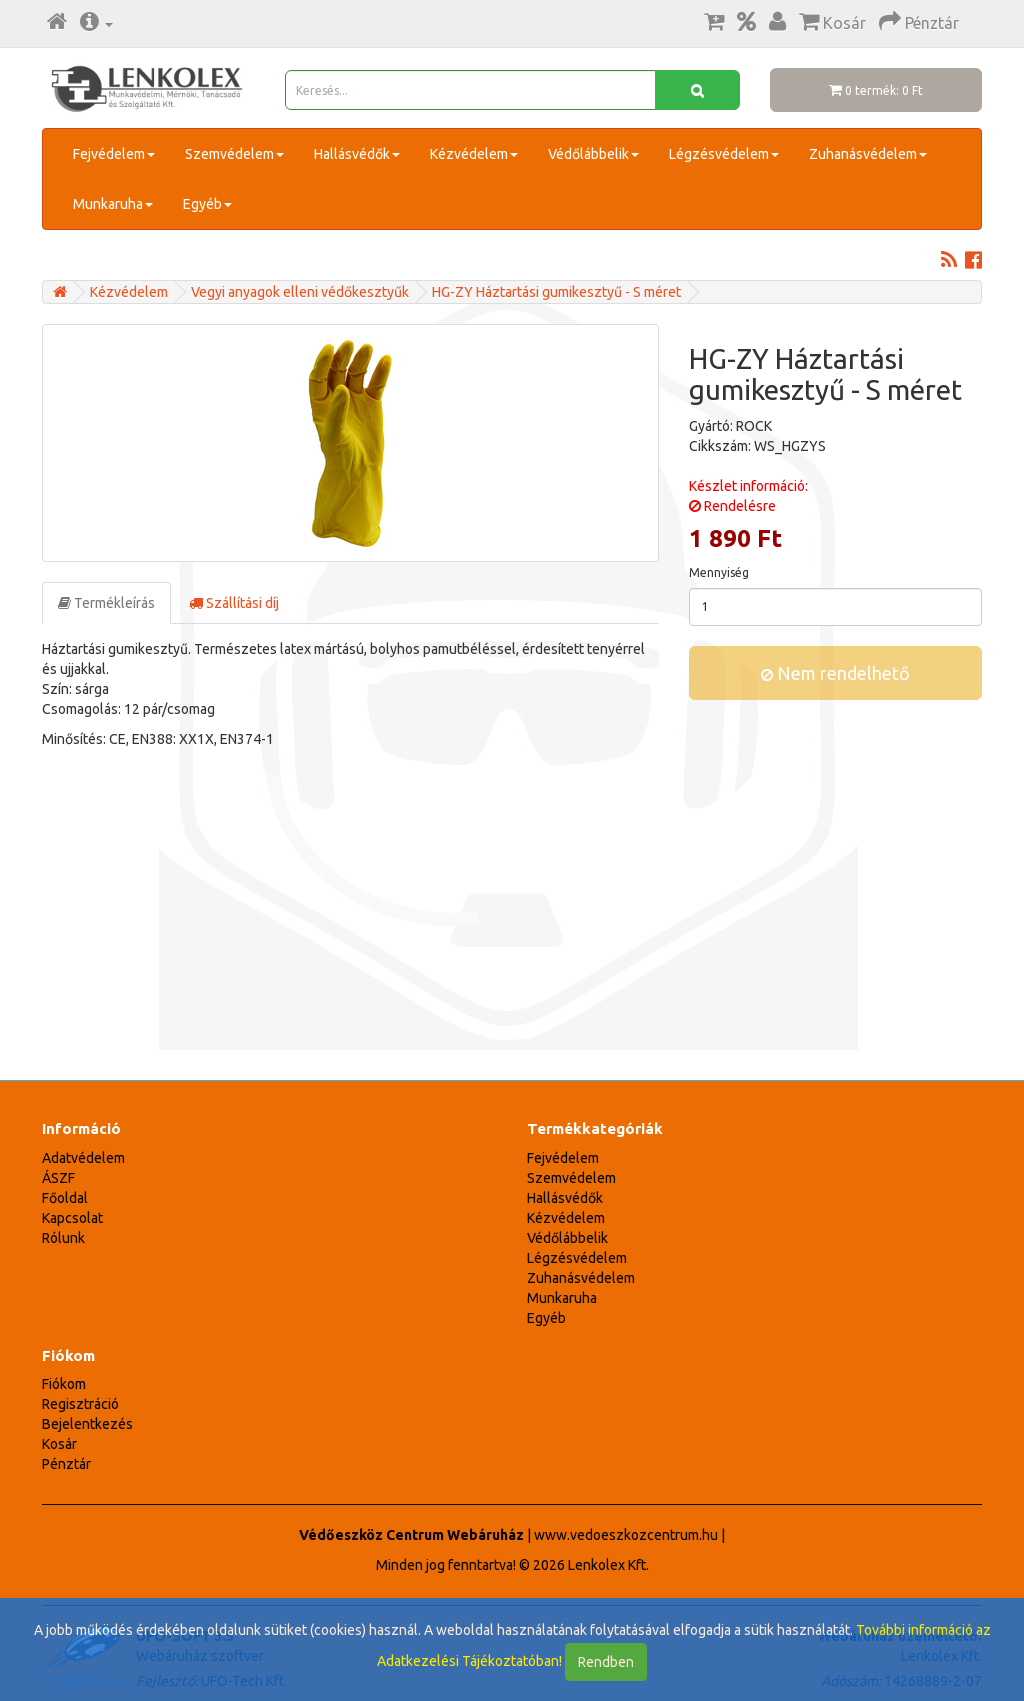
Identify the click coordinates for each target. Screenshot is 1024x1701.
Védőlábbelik (593, 154)
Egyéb (207, 204)
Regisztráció (80, 1404)
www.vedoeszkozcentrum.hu (626, 1535)
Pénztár (66, 1464)
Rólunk (63, 1238)
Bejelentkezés (87, 1424)
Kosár (59, 1444)
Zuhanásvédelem (868, 154)
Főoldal (65, 1198)
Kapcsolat (72, 1218)
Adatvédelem (83, 1158)
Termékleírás (106, 603)
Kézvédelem (474, 154)
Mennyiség (719, 572)
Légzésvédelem (724, 154)
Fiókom (64, 1384)
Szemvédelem (234, 154)
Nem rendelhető (835, 673)
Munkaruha (113, 204)
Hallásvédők (357, 154)
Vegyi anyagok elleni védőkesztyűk (300, 292)
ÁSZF (58, 1178)
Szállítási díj (234, 603)
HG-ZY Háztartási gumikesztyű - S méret (556, 292)
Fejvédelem (114, 154)
